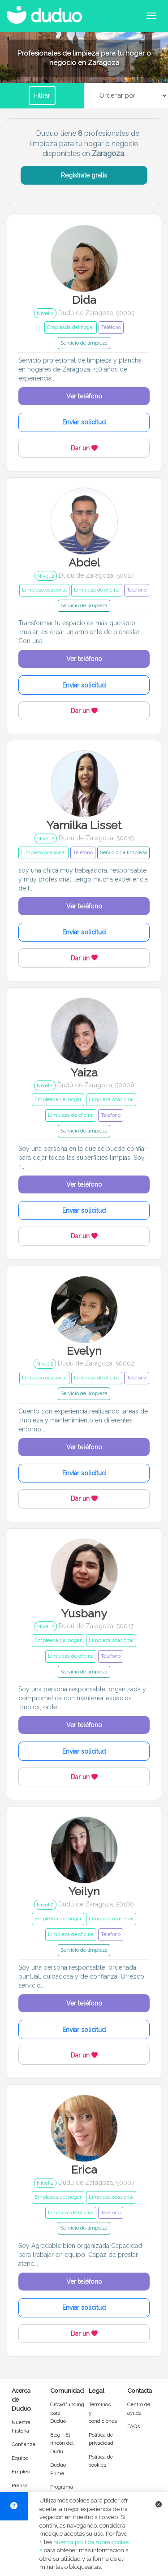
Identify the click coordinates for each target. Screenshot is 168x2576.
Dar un (84, 448)
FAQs (133, 2426)
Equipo (20, 2458)
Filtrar (42, 95)
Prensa (20, 2485)
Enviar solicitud (84, 422)
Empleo (21, 2471)
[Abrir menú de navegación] (151, 15)
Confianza (23, 2444)
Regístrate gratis (84, 175)
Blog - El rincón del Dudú (61, 2443)
